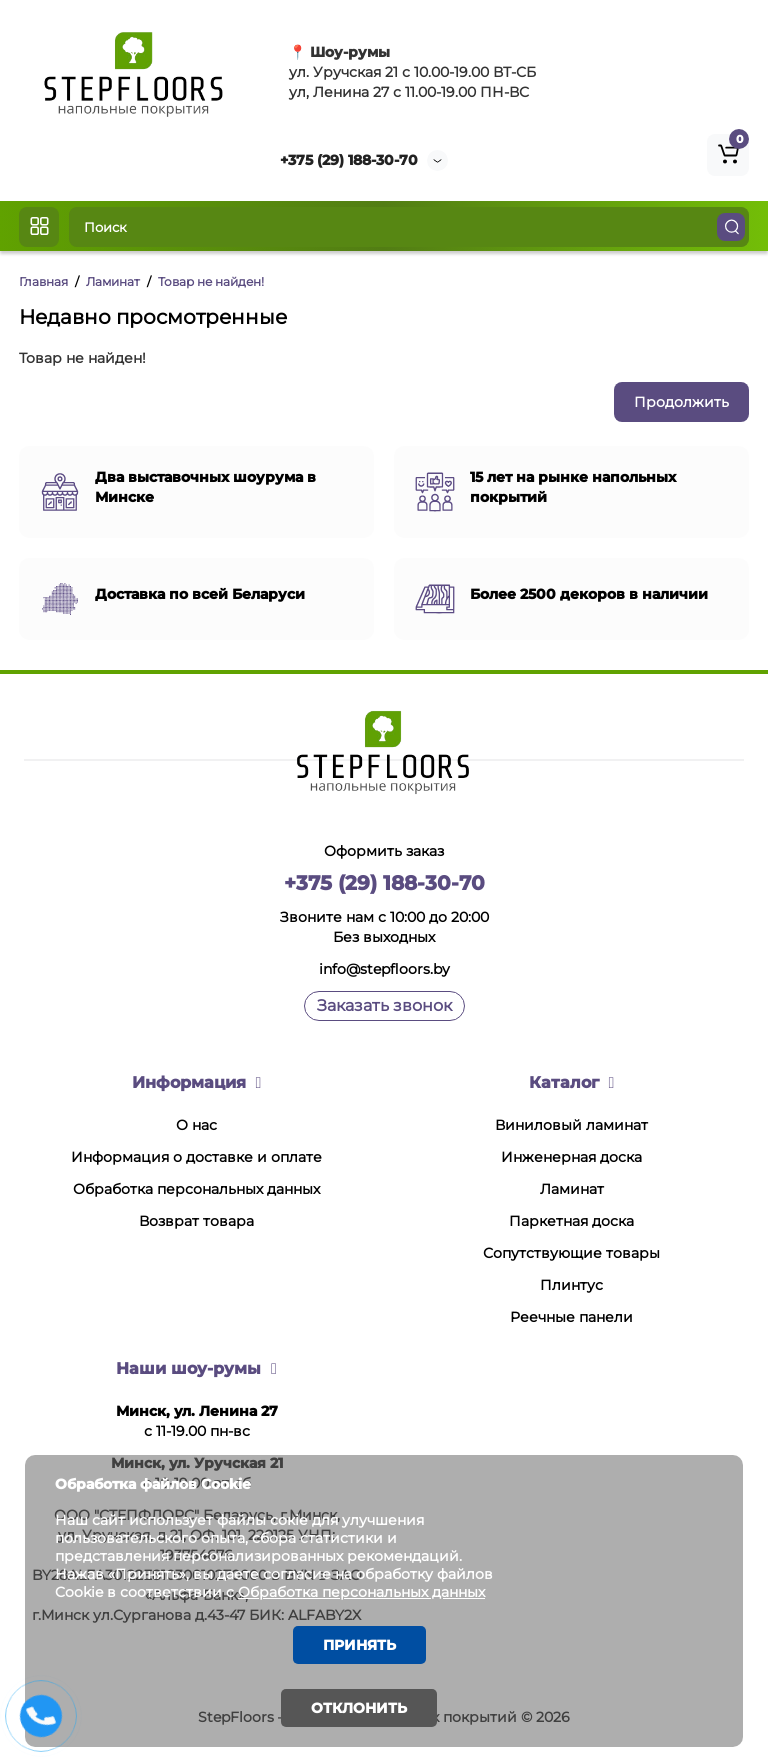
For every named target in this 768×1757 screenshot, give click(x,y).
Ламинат (113, 281)
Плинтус (571, 1285)
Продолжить (681, 402)
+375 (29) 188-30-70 (349, 160)
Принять (359, 1645)
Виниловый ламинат (571, 1125)
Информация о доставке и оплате (196, 1157)
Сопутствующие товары (571, 1253)
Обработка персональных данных (196, 1189)
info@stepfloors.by (384, 969)
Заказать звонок (384, 1005)
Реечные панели (571, 1317)
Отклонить (359, 1708)
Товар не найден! (211, 281)
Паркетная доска (571, 1221)
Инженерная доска (571, 1157)
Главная (43, 281)
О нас (196, 1125)
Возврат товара (196, 1221)
